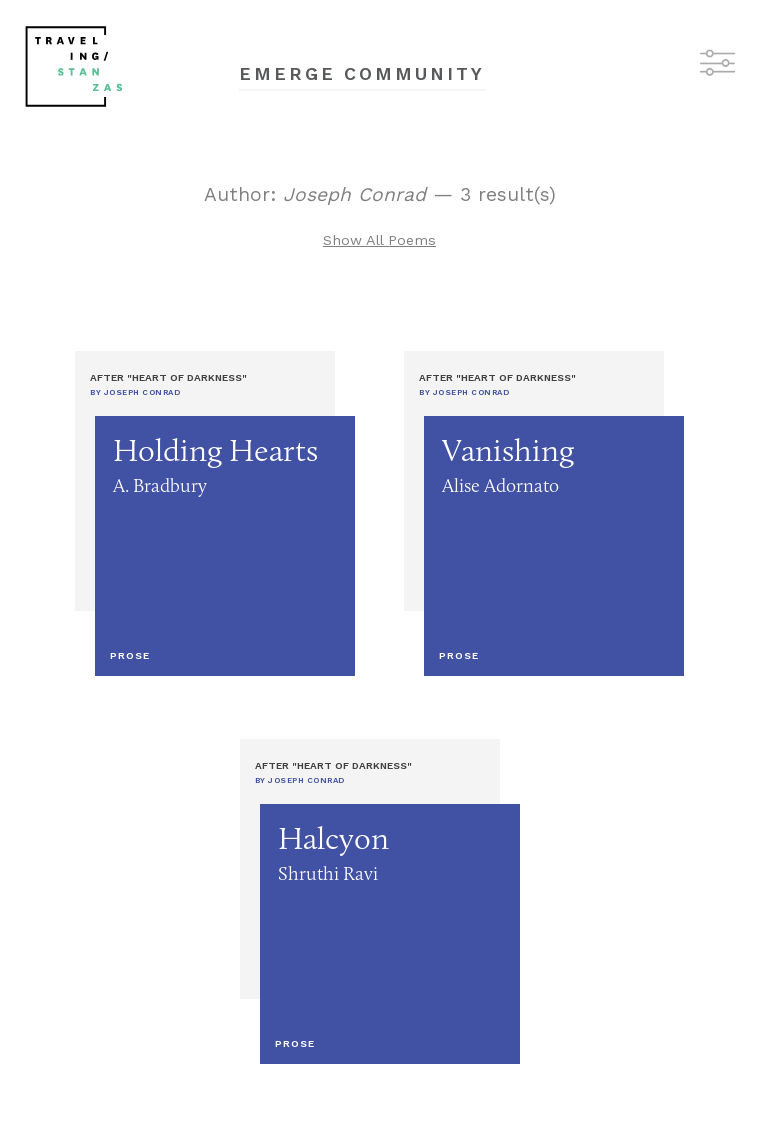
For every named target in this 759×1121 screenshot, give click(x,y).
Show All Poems (379, 240)
